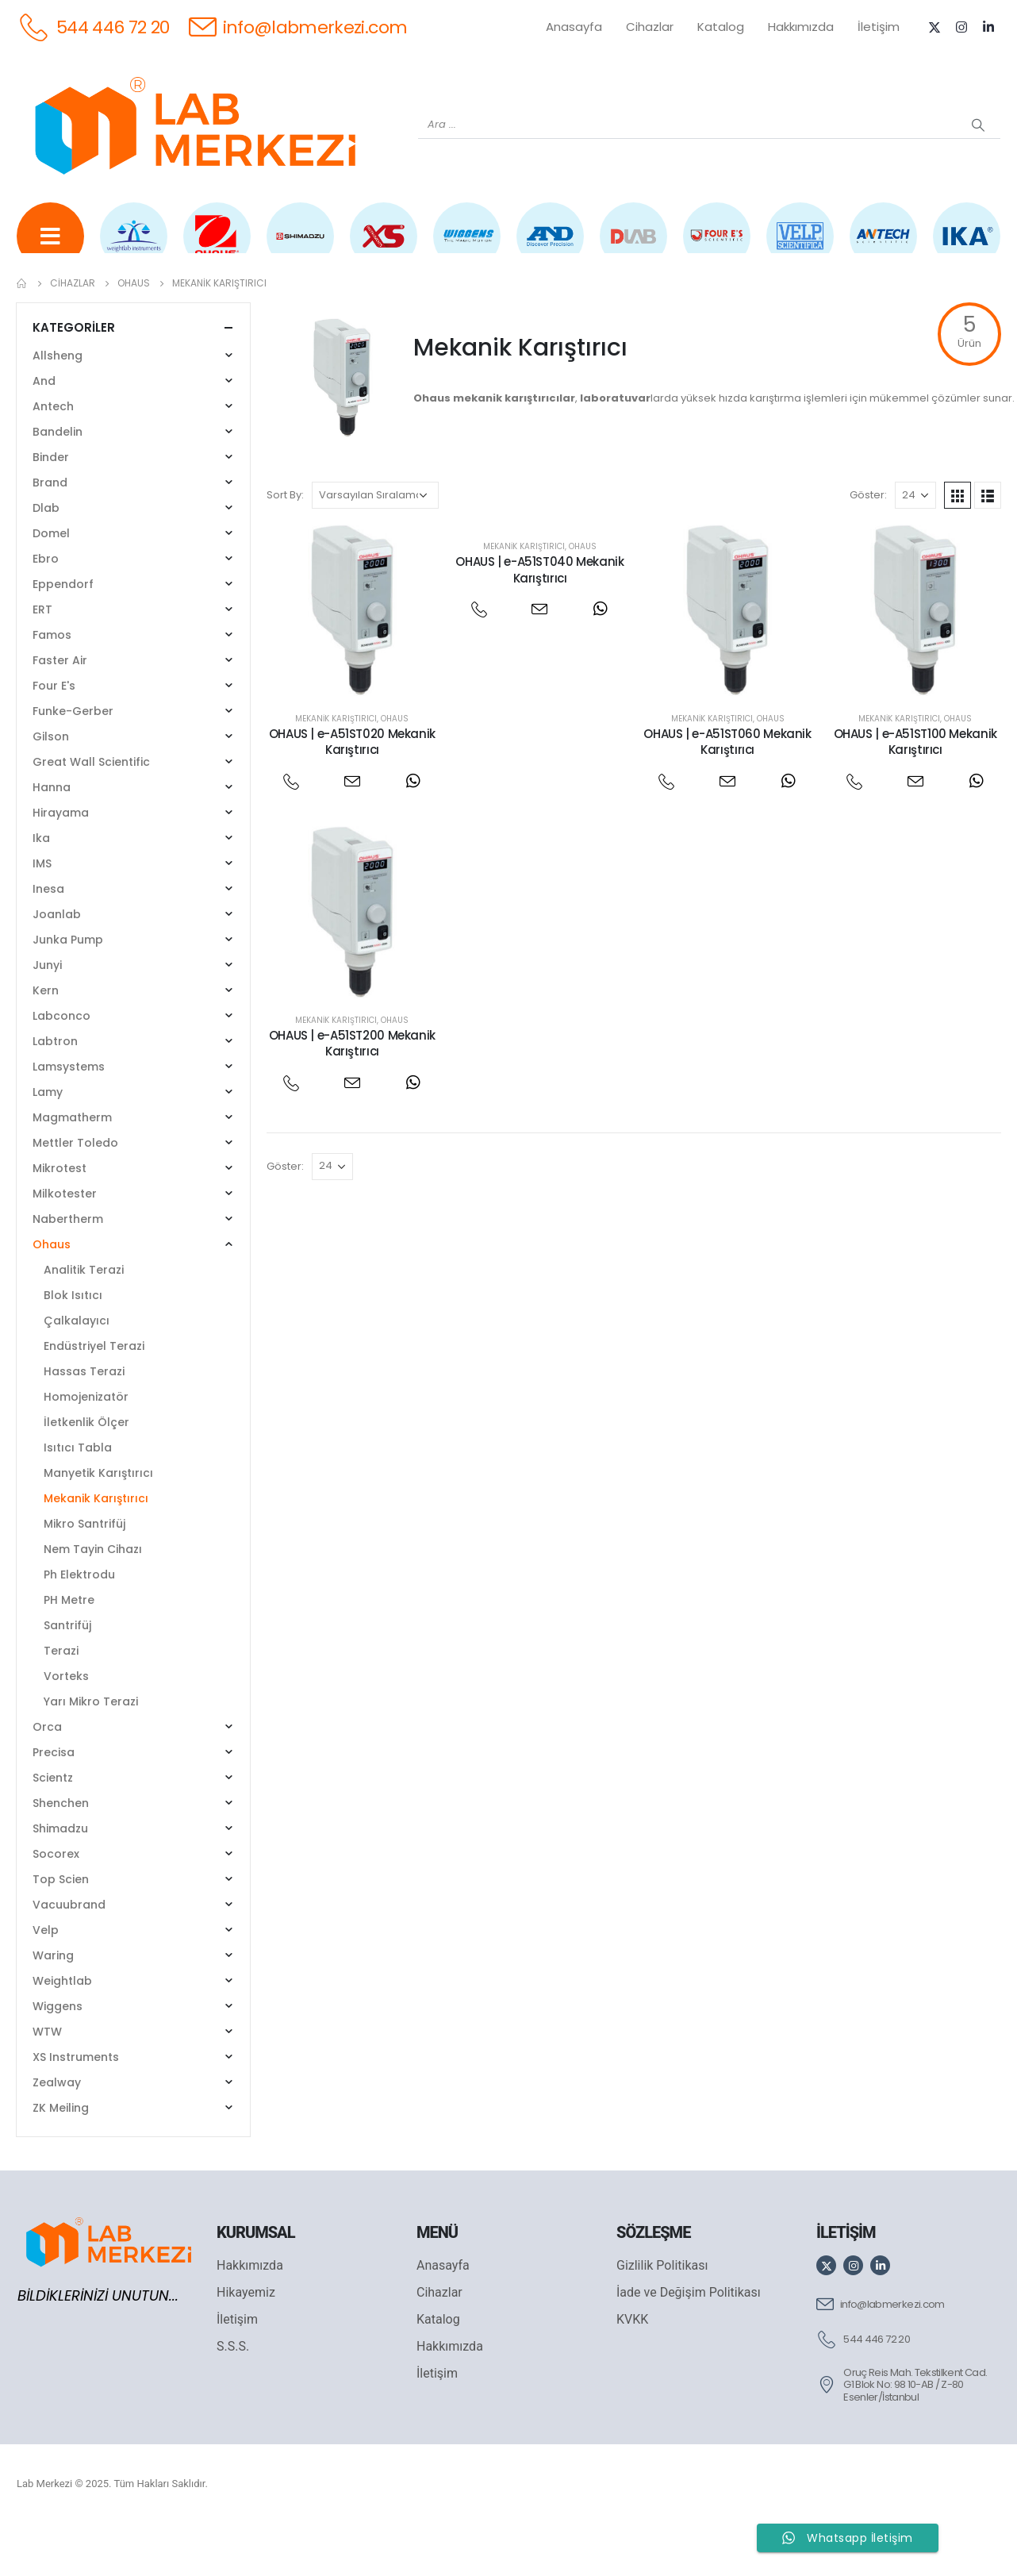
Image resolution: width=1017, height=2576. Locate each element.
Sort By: (285, 546)
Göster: (868, 546)
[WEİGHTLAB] (133, 247)
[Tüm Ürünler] (50, 247)
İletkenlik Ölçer (86, 1474)
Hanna (52, 839)
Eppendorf (63, 636)
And (44, 432)
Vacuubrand (69, 1956)
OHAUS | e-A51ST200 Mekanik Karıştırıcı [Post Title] (352, 1094)
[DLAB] (633, 247)
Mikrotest (59, 1220)
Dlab (46, 559)
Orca (47, 1778)
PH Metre (69, 1651)
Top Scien (61, 1931)
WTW (47, 2083)
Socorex (56, 1905)
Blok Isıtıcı (73, 1347)
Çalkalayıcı (76, 1372)
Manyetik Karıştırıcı (98, 1524)
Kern (46, 1042)
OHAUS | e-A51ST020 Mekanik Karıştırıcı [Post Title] (352, 792)
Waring (53, 2007)
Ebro (46, 610)
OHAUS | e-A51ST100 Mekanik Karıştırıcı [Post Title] (915, 792)
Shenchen (61, 1855)
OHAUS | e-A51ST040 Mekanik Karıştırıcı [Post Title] (539, 621)
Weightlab (62, 2032)
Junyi (47, 1017)
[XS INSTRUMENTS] (383, 247)
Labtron (55, 1093)
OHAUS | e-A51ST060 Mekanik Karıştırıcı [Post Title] (727, 792)
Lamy (48, 1144)
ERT (42, 661)
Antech (53, 458)
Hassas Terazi (84, 1423)
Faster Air (60, 712)
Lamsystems (69, 1118)
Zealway (57, 2134)
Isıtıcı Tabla (78, 1499)
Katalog (720, 26)
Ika (41, 890)
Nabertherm (68, 1270)
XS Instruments (76, 2109)
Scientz (53, 1829)
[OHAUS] (217, 247)
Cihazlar (650, 26)
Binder (51, 509)
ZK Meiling (61, 2159)
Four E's (54, 737)
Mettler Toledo (75, 1194)
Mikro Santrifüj (84, 1575)
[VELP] (800, 247)
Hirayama (61, 864)
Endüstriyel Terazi (94, 1397)
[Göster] (915, 546)
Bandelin (58, 483)
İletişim (879, 26)
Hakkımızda (801, 26)
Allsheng (58, 407)
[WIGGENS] (467, 247)
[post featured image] (353, 662)
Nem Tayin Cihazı (93, 1601)
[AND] (550, 247)
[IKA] (966, 247)
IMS (42, 915)
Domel (51, 585)
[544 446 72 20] (93, 26)
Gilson (51, 788)
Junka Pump (68, 991)
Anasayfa (574, 26)
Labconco (61, 1067)
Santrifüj (67, 1677)
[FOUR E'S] (716, 247)
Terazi (61, 1702)
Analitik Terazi (84, 1321)
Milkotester (65, 1245)
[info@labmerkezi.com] (298, 26)
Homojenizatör (86, 1448)
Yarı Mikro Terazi (91, 1753)
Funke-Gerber (73, 763)
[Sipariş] (375, 546)
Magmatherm (72, 1169)
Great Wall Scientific (91, 813)
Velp (46, 1982)
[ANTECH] (883, 247)
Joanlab (57, 966)
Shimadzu (60, 1880)
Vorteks (66, 1728)
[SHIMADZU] (300, 247)
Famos (52, 686)
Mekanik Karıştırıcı (336, 769)
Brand (50, 534)
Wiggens (58, 2058)
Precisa (54, 1804)
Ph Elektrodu (79, 1626)
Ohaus (395, 769)
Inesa (48, 940)
